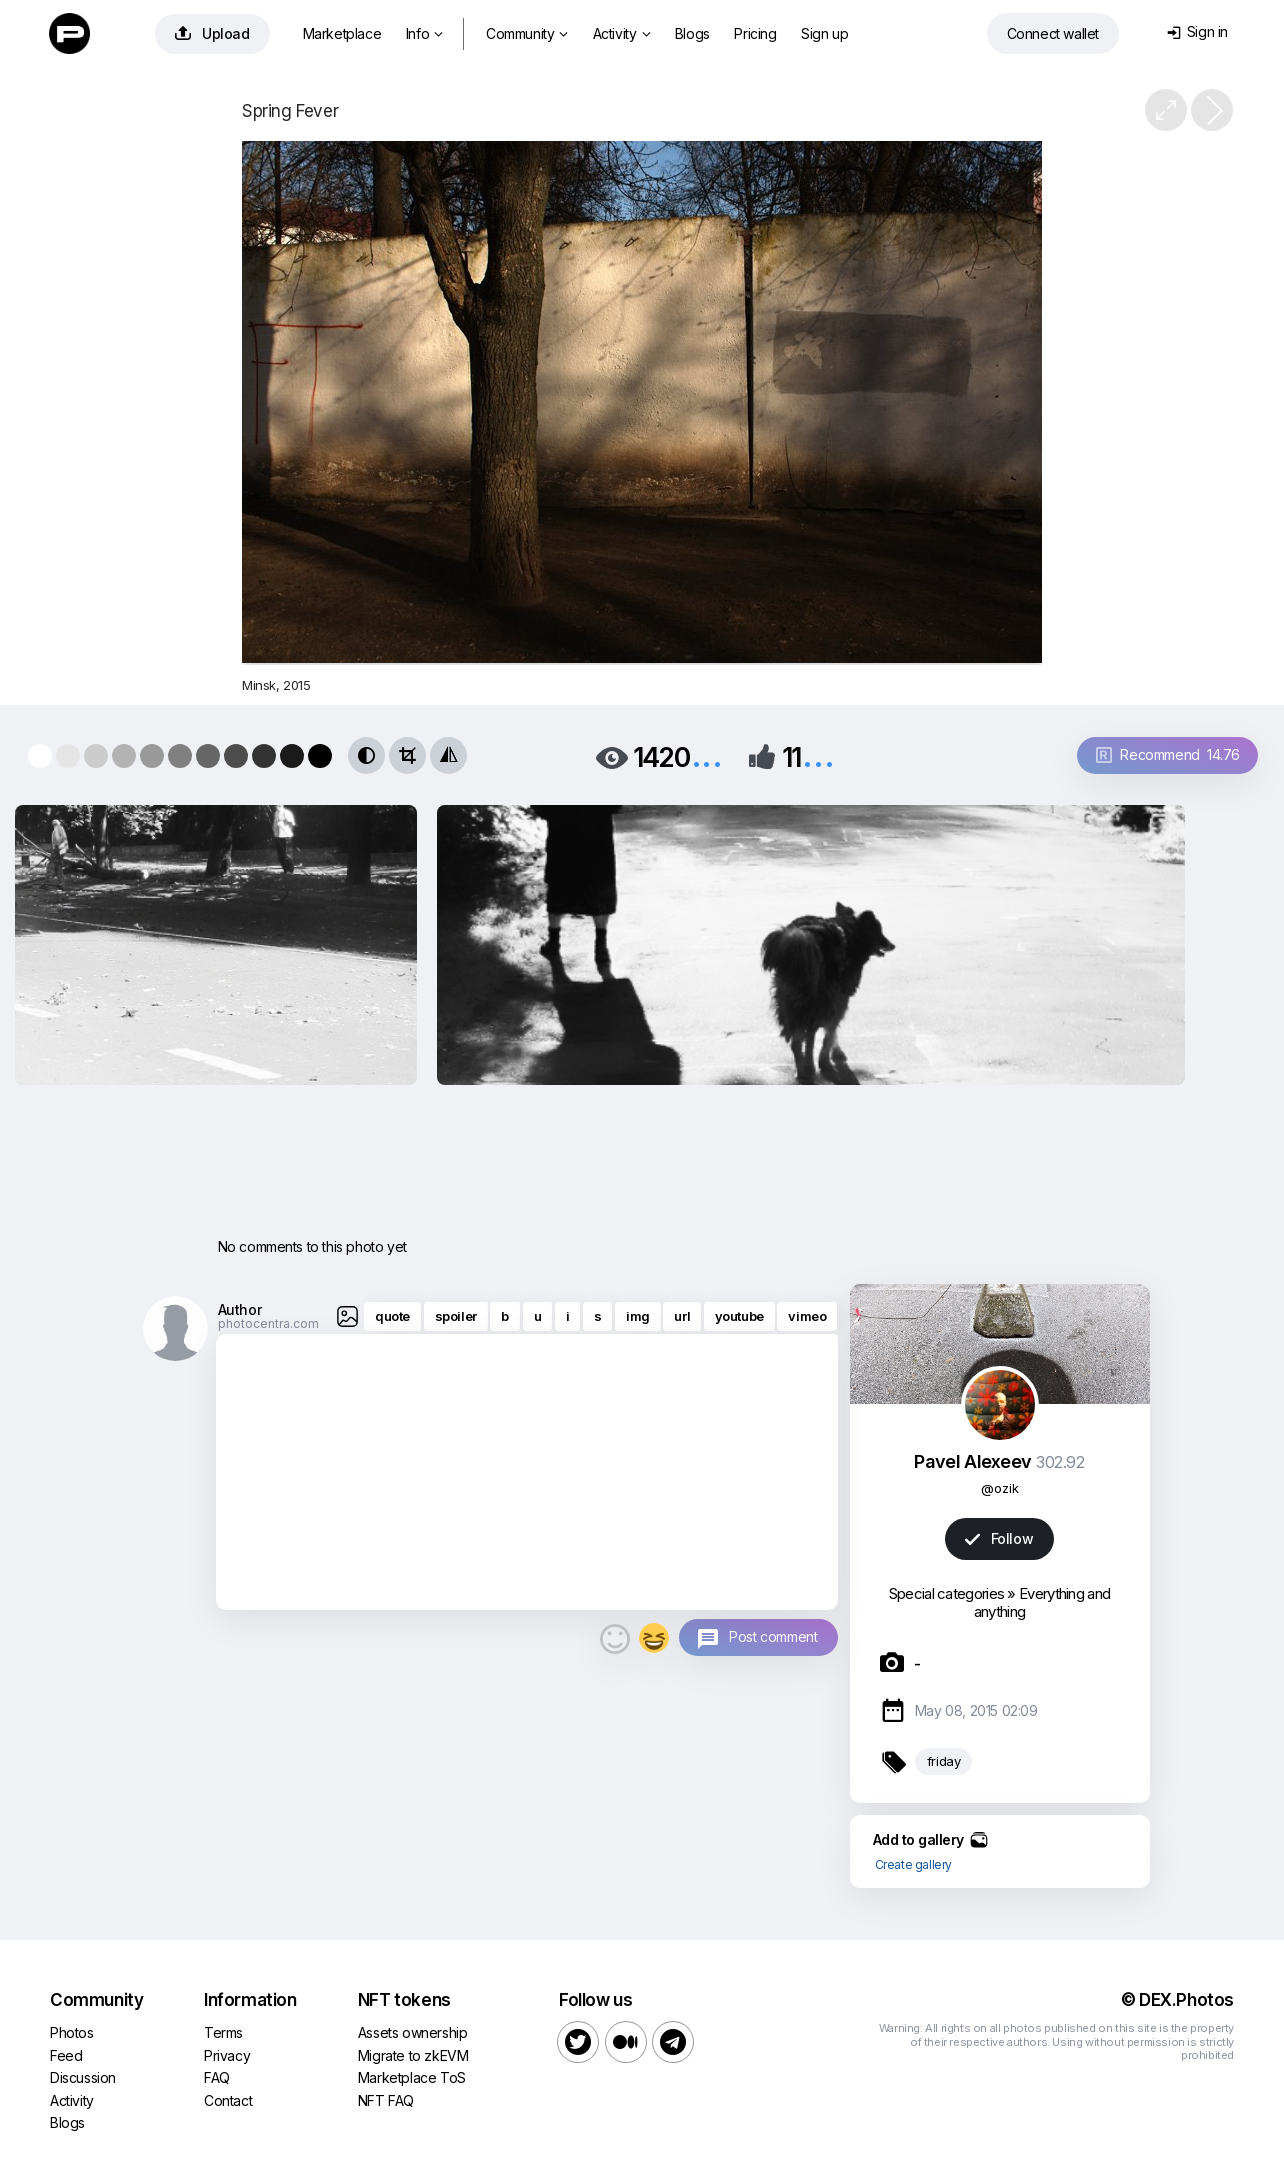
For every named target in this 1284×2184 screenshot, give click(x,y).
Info (424, 33)
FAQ (217, 2077)
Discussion (83, 2077)
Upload (212, 33)
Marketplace (342, 33)
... (707, 755)
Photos (72, 2032)
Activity (621, 33)
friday (944, 1761)
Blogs (692, 33)
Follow (999, 1538)
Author (240, 1309)
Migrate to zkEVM (413, 2055)
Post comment (773, 1636)
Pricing (755, 33)
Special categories (946, 1593)
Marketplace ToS (412, 2077)
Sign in (1197, 31)
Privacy (227, 2055)
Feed (66, 2055)
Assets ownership (413, 2032)
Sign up (824, 33)
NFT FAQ (386, 2100)
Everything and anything (1042, 1602)
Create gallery (913, 1864)
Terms (223, 2032)
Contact (228, 2100)
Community (527, 33)
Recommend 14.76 (1168, 754)
